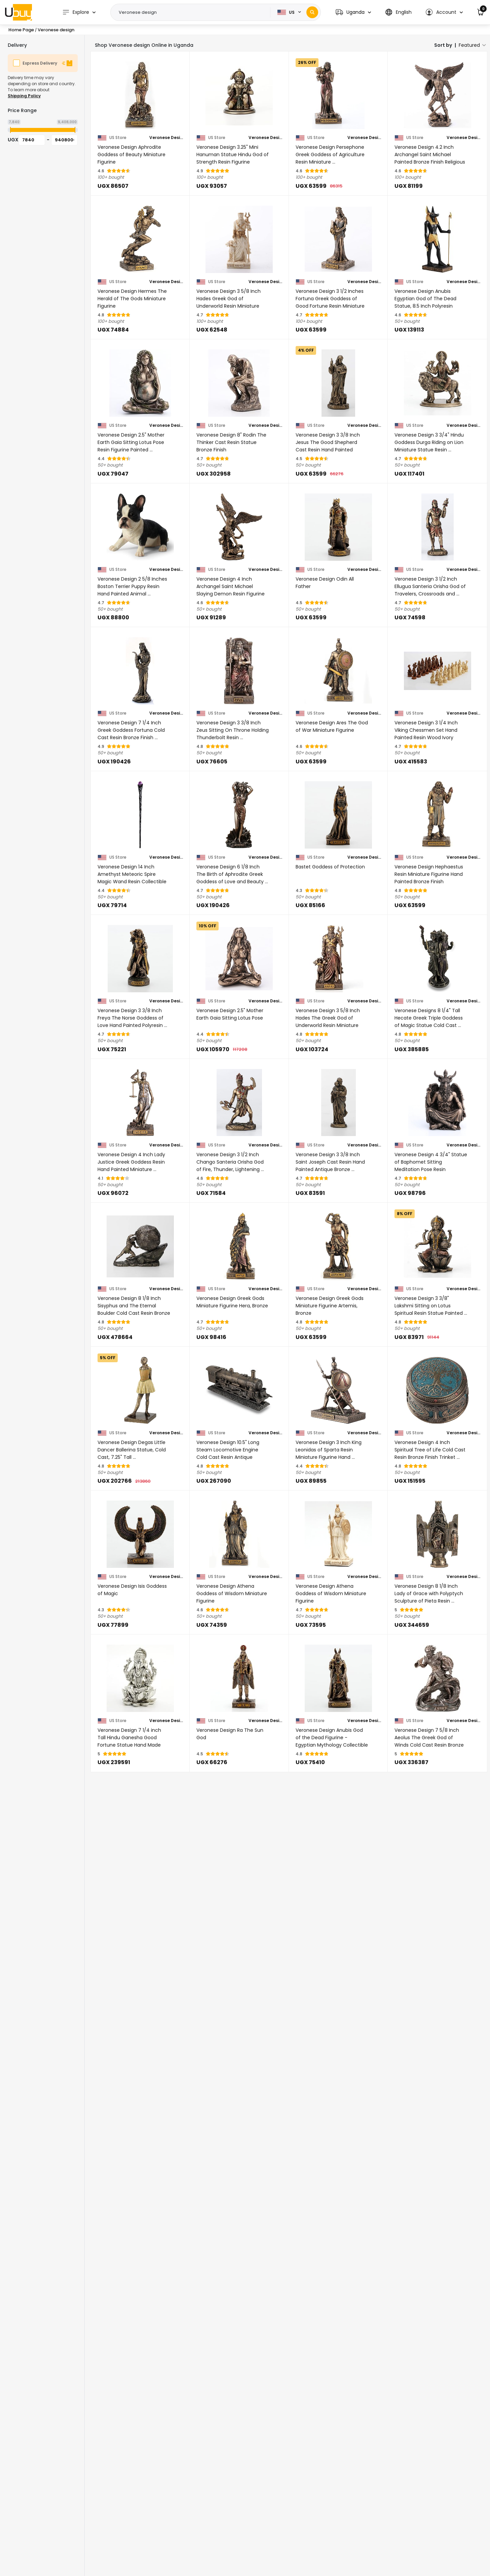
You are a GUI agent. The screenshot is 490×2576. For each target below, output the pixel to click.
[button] (353, 12)
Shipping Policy (24, 96)
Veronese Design (166, 137)
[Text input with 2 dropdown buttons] (192, 12)
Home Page (21, 30)
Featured (469, 45)
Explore (75, 12)
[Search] (312, 12)
